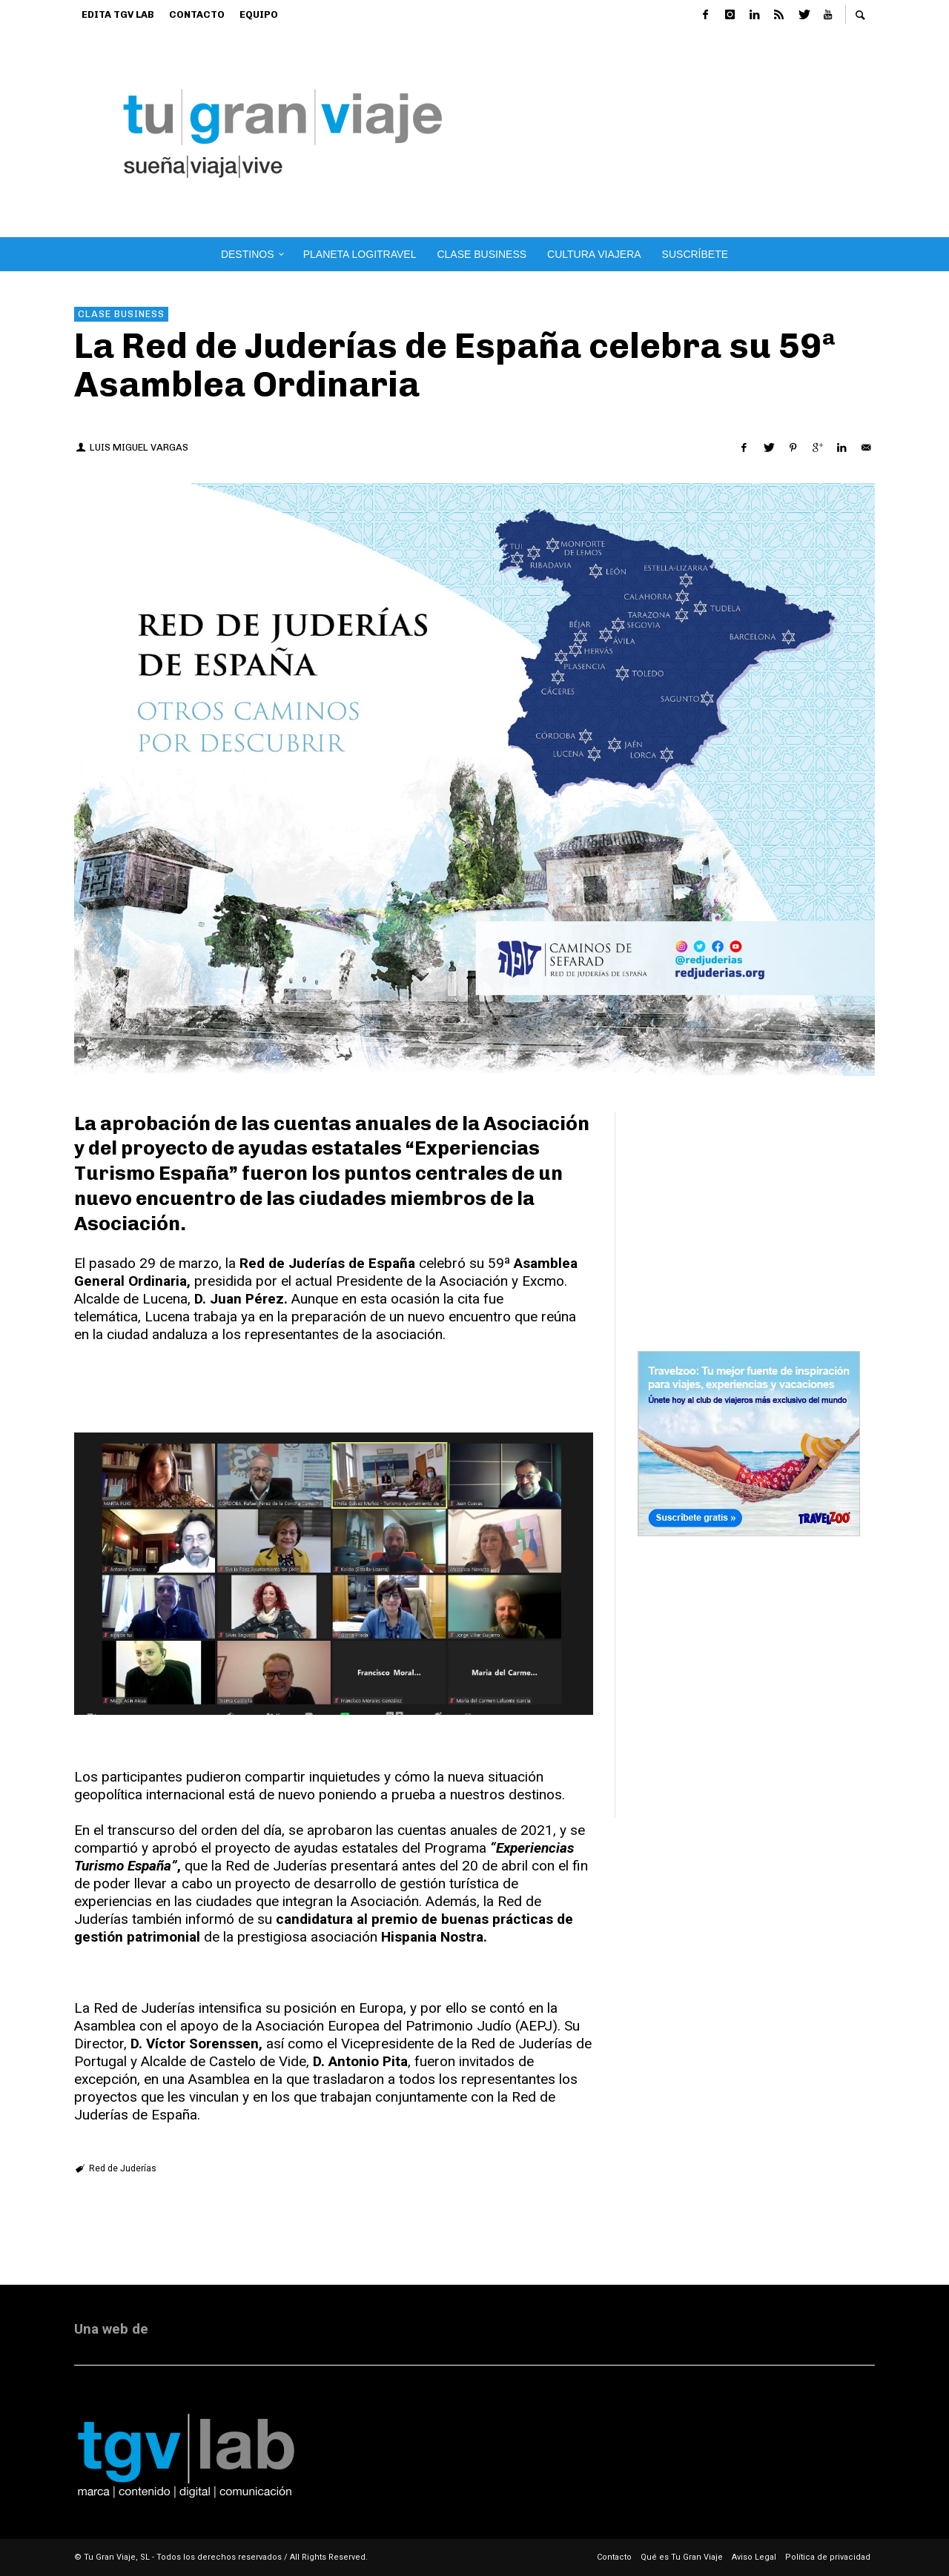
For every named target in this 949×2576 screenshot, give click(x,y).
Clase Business (121, 313)
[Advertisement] (713, 133)
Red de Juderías (122, 2168)
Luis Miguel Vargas (139, 447)
